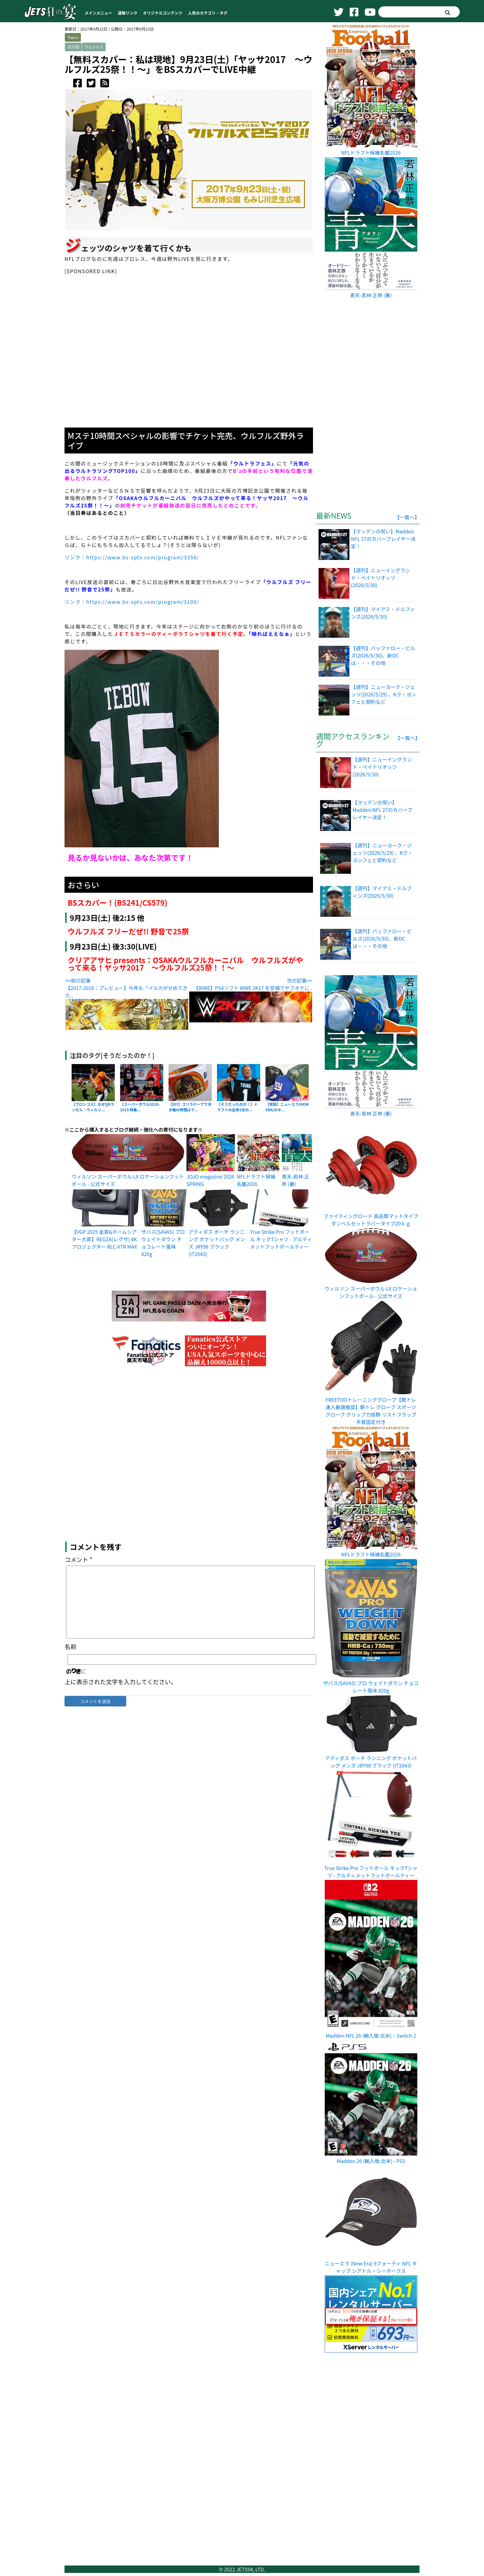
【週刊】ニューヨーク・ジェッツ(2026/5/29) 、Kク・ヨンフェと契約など (383, 852)
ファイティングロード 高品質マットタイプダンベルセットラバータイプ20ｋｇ (370, 1219)
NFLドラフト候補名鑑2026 (256, 1180)
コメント (78, 1600)
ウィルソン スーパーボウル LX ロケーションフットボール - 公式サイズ (370, 1292)
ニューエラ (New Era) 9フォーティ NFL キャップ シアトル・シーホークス (371, 2267)
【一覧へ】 (407, 517)
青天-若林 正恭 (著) (295, 1180)
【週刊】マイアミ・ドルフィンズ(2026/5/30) (382, 891)
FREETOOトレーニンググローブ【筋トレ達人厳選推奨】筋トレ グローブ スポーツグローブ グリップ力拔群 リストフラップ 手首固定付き (370, 1411)
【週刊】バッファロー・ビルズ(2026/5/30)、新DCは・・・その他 (382, 938)
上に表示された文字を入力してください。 (121, 1722)
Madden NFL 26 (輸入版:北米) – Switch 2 (371, 2035)
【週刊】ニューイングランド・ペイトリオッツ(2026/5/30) (382, 767)
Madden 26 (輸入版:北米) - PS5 (371, 2161)
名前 (70, 1687)
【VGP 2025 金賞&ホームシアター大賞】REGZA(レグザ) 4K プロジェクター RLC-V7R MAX (104, 1239)
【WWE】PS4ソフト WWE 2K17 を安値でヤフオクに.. (253, 988)
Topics (72, 37)
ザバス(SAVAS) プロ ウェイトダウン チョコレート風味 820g (163, 1243)
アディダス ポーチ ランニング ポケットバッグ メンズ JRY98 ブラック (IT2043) (217, 1243)
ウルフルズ (94, 46)
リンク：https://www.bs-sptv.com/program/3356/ (132, 557)
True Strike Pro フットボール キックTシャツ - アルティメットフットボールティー (281, 1239)
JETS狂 (73, 46)
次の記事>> (299, 980)
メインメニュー (98, 13)
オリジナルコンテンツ (162, 13)
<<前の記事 (78, 980)
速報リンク (127, 13)
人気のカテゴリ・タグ (207, 13)
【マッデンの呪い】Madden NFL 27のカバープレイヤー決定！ (382, 810)
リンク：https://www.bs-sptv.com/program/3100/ (132, 601)
